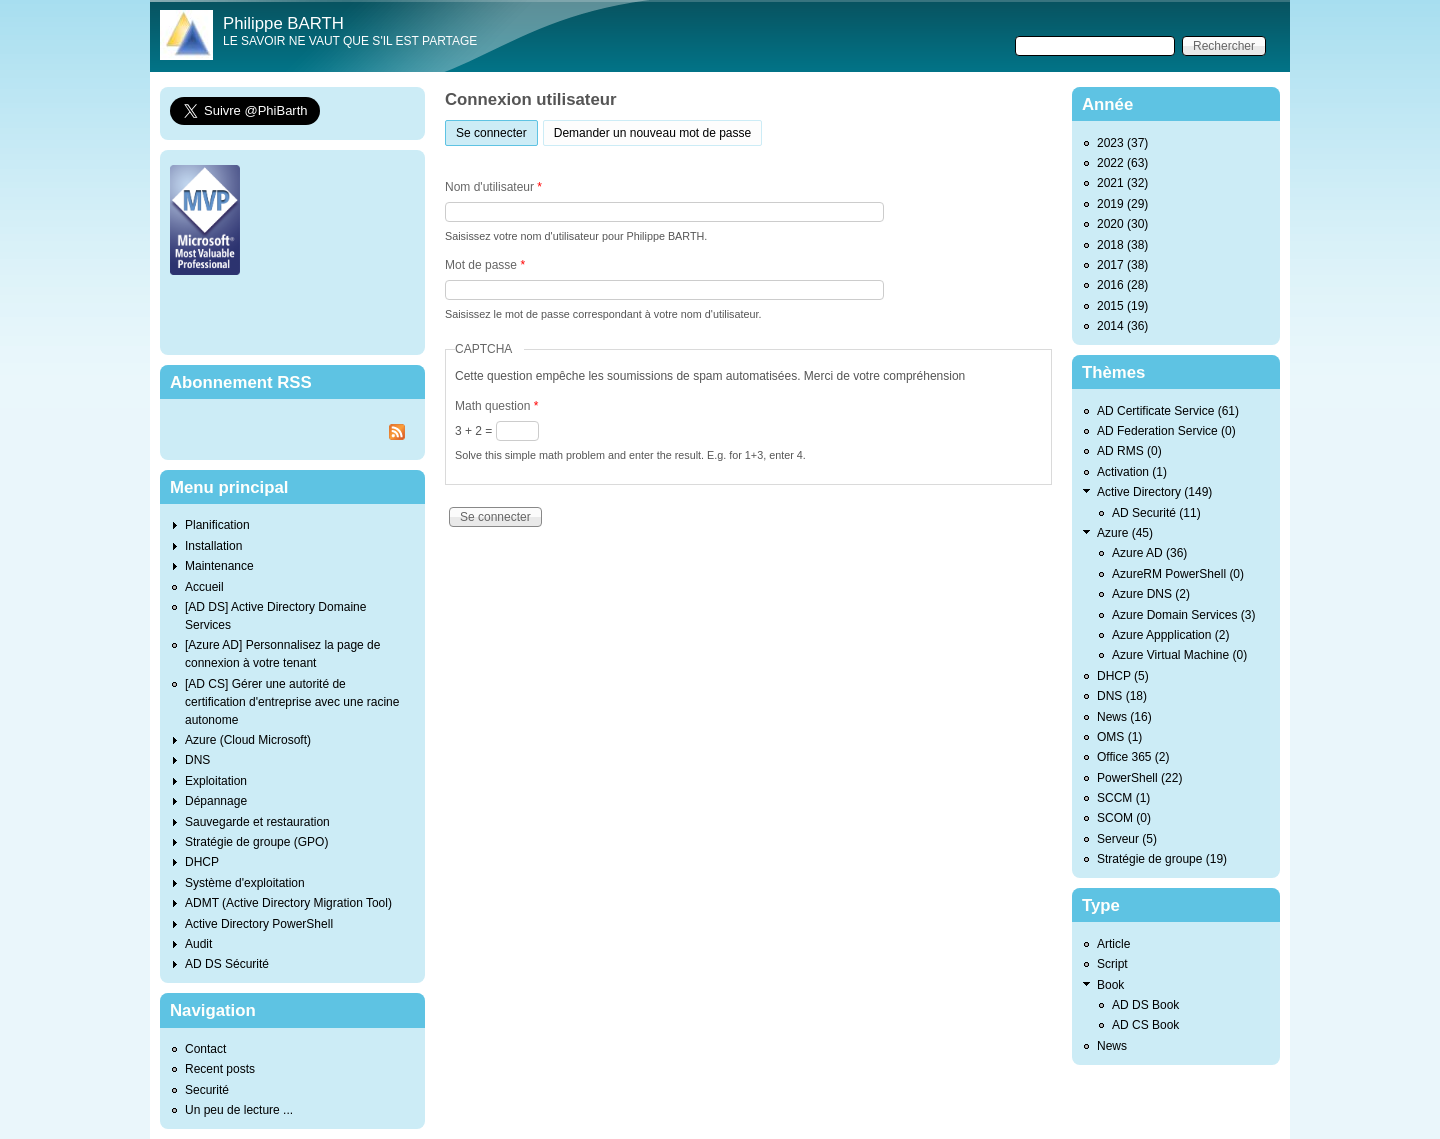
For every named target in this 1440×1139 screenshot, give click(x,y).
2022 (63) (1122, 163)
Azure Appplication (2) (1170, 635)
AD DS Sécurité (227, 964)
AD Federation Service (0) (1166, 431)
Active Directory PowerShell (259, 924)
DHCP (202, 862)
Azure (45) (1125, 533)
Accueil (204, 587)
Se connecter (497, 130)
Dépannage (216, 801)
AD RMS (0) (1129, 451)
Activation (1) (1132, 472)
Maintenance (219, 566)
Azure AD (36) (1149, 553)
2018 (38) (1122, 245)
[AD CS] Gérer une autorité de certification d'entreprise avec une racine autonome (292, 702)
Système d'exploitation (245, 883)
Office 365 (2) (1133, 757)
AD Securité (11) (1156, 513)
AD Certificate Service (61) (1168, 411)
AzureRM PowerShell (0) (1178, 574)
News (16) (1124, 717)
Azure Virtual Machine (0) (1179, 655)
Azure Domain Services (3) (1183, 615)
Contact (205, 1049)
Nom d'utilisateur (493, 187)
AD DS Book (1145, 1005)
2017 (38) (1122, 265)
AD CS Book (1145, 1025)
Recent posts (220, 1069)
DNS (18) (1122, 696)
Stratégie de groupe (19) (1162, 859)
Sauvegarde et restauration (257, 822)
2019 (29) (1122, 204)
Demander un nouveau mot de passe (652, 133)
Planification (217, 525)
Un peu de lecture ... (239, 1110)
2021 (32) (1122, 183)
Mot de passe (485, 265)
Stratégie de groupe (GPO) (256, 842)
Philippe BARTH (283, 23)
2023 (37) (1122, 143)
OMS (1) (1119, 737)
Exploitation (216, 781)
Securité (207, 1090)
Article (1113, 944)
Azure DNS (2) (1151, 594)
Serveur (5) (1127, 839)
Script (1112, 964)
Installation (213, 546)
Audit (198, 944)
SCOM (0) (1124, 818)
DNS (197, 760)
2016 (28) (1122, 285)
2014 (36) (1122, 326)
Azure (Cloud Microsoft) (248, 740)
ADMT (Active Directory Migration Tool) (288, 903)
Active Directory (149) (1154, 492)
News (1112, 1046)
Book (1110, 985)
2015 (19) (1122, 306)
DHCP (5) (1123, 676)
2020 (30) (1122, 224)
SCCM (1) (1123, 798)
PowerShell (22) (1139, 778)
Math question (496, 406)
